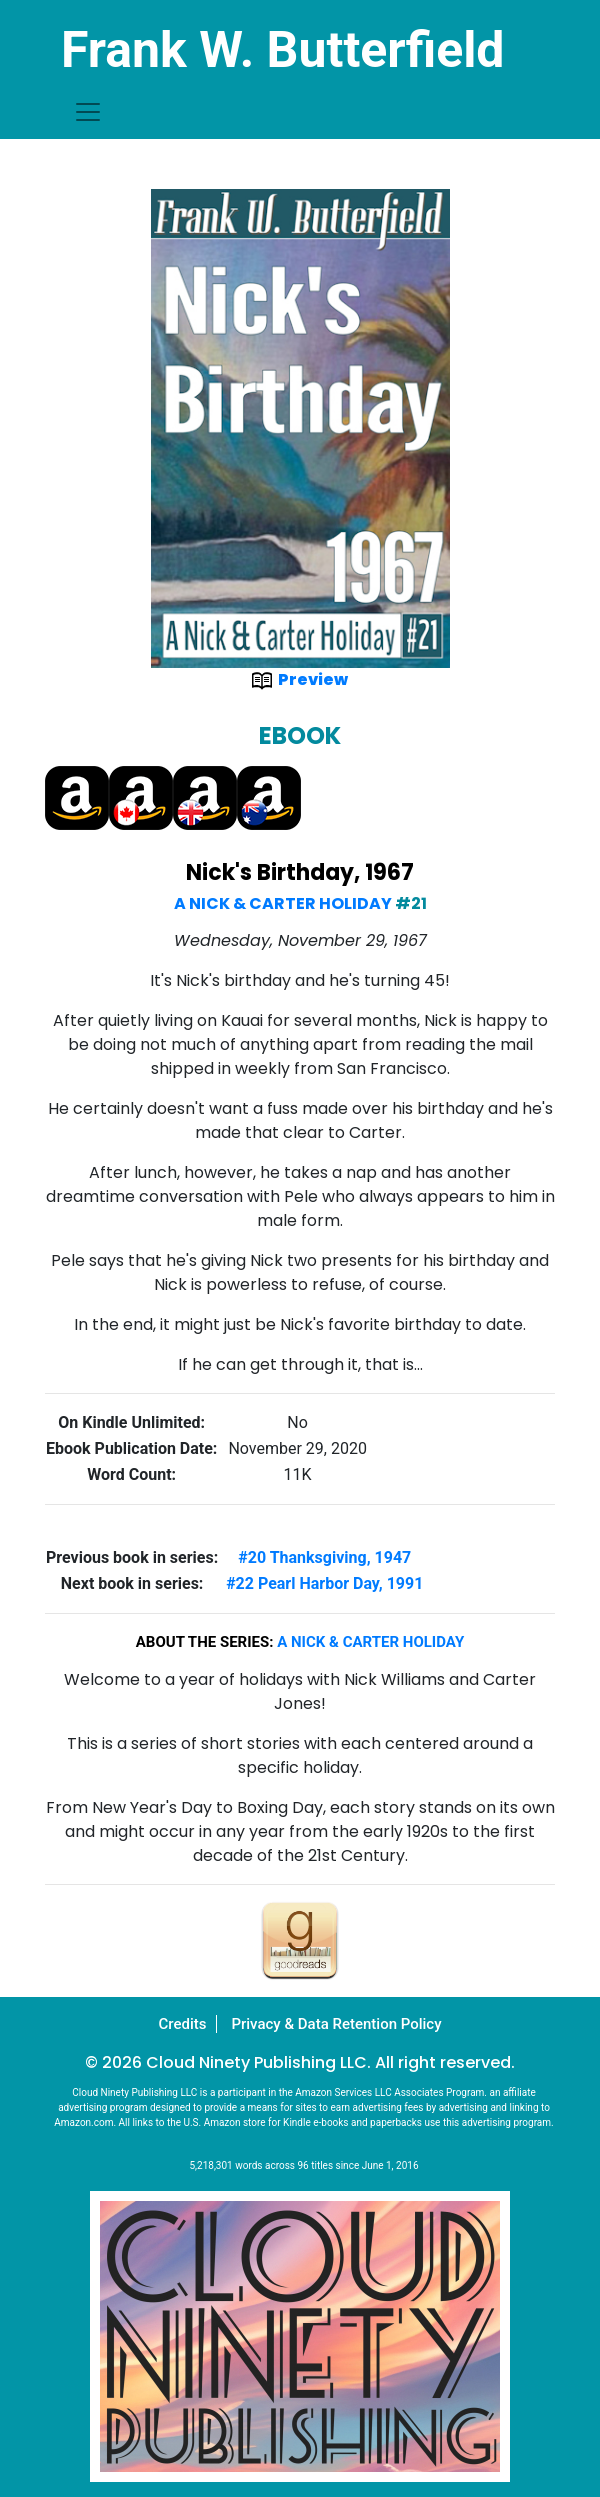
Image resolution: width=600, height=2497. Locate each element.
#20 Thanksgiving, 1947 (324, 1557)
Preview (300, 679)
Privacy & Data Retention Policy (336, 2024)
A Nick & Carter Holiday (283, 903)
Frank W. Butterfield (283, 50)
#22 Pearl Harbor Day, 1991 (324, 1583)
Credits (182, 2024)
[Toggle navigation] (88, 112)
